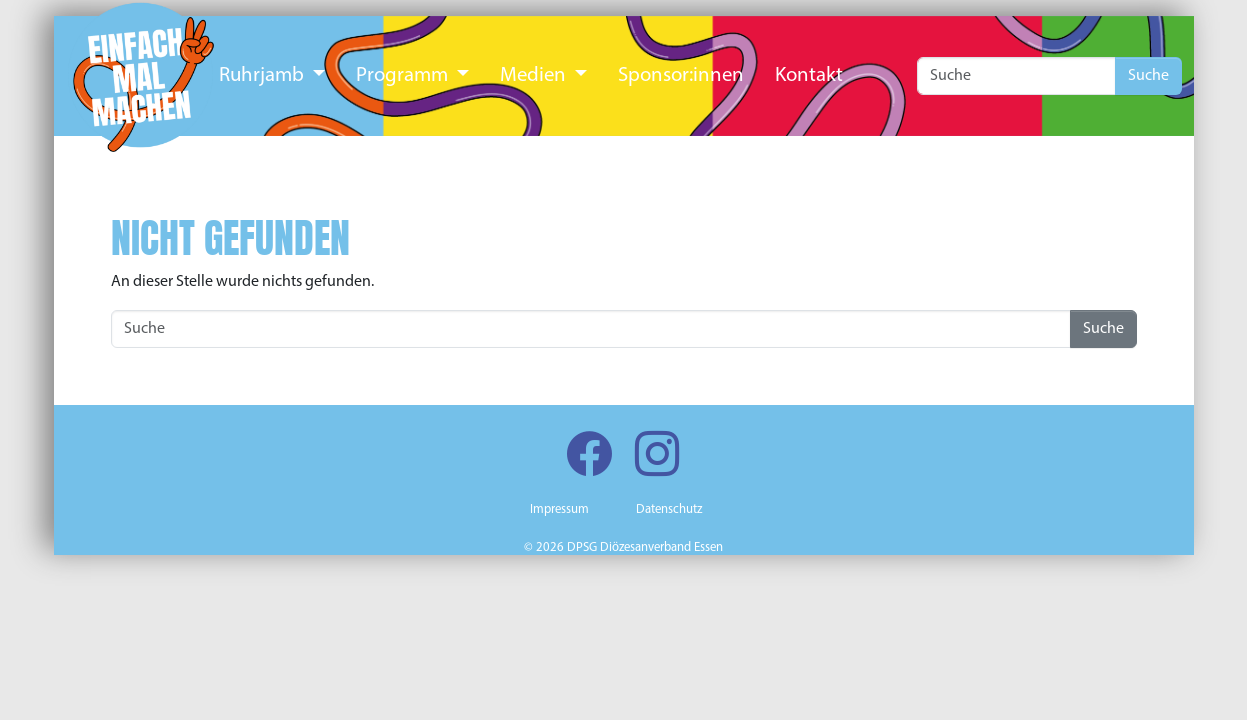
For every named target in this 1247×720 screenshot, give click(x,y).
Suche (1148, 76)
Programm (404, 75)
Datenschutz (669, 509)
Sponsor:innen (681, 75)
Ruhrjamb (263, 75)
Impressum (559, 509)
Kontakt (809, 75)
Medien (535, 75)
